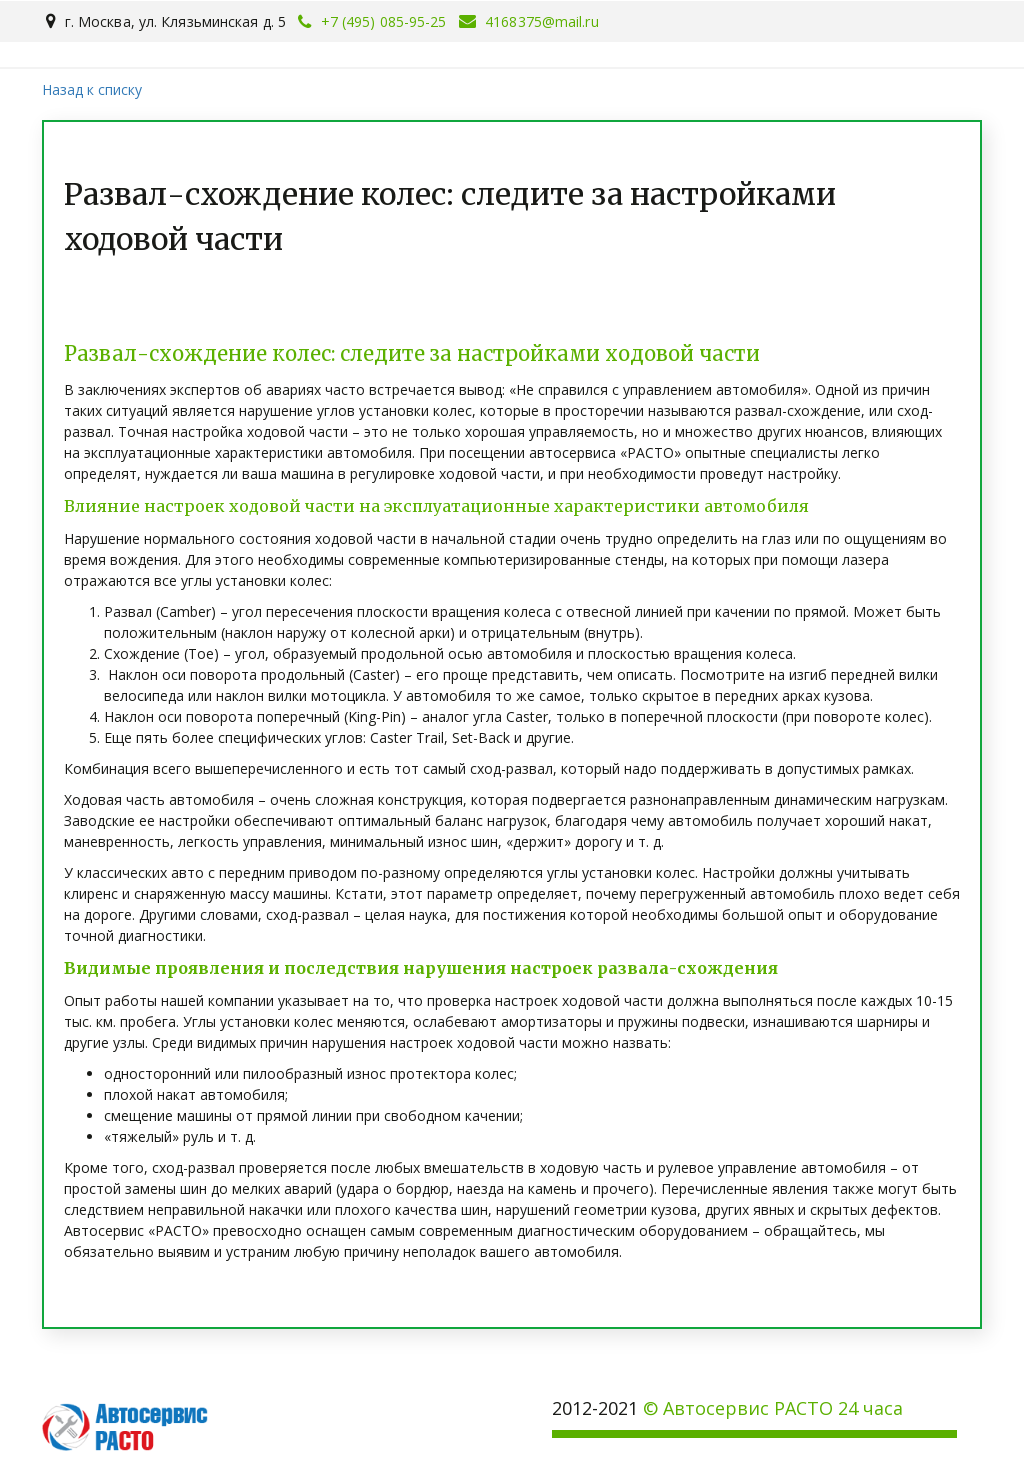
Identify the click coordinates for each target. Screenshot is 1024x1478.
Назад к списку (92, 89)
